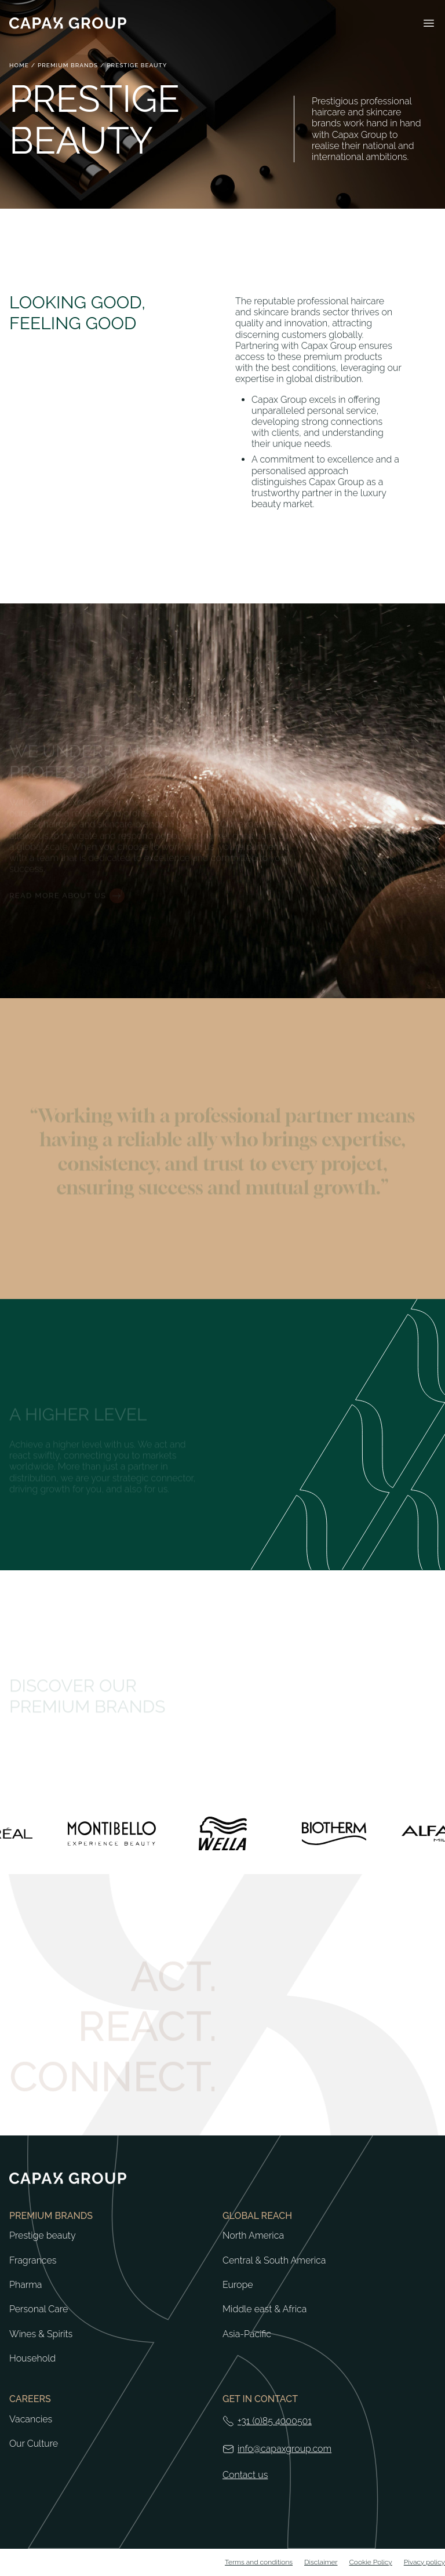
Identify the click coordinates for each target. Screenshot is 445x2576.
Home (19, 65)
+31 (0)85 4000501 (275, 2420)
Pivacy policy (424, 2562)
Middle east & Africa (264, 2309)
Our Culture (33, 2444)
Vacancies (30, 2419)
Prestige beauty (42, 2236)
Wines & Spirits (40, 2334)
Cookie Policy (370, 2562)
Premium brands (68, 65)
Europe (237, 2285)
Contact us (245, 2475)
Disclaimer (320, 2562)
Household (32, 2359)
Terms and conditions (259, 2562)
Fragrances (33, 2261)
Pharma (25, 2285)
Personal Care (38, 2309)
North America (253, 2236)
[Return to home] (67, 23)
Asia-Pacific (246, 2334)
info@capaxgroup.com (284, 2448)
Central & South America (274, 2261)
